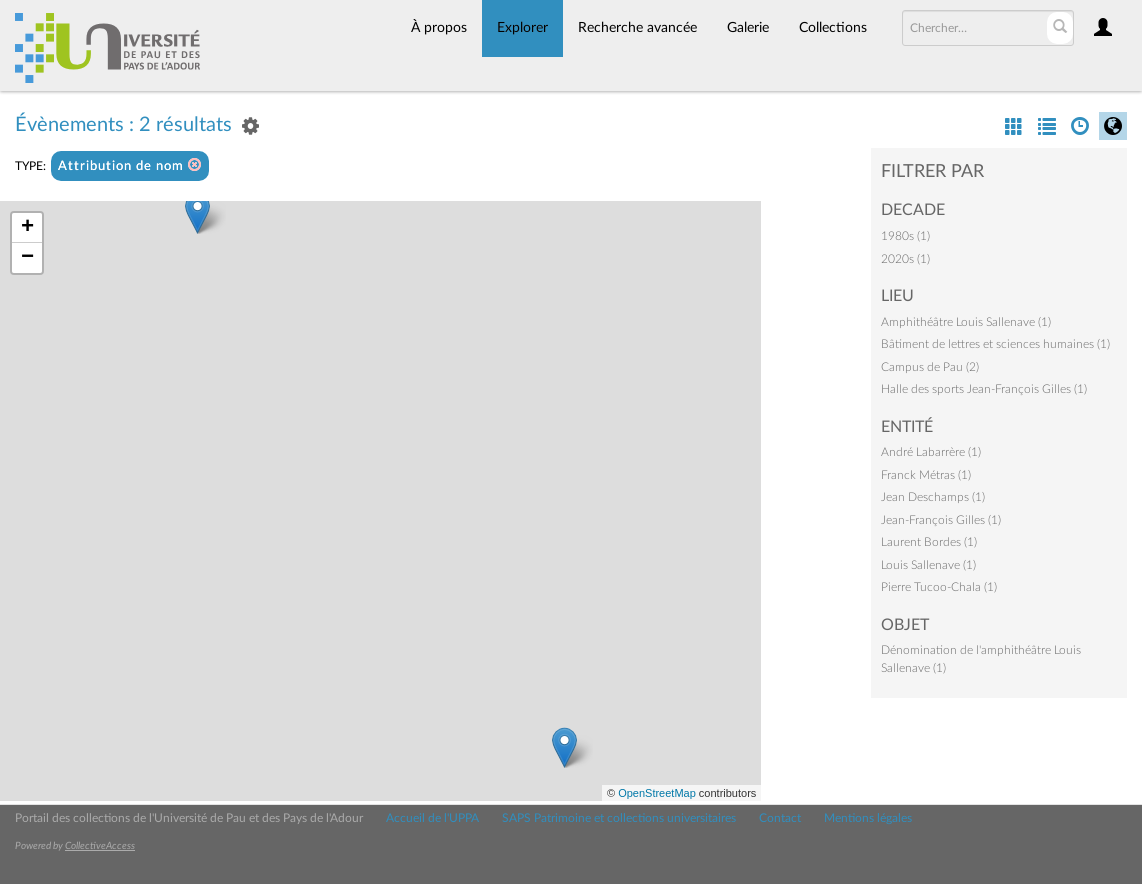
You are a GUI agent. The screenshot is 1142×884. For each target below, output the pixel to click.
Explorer (522, 28)
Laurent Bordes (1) (929, 542)
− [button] (27, 258)
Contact (780, 818)
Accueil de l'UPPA (432, 818)
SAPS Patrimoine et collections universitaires (619, 818)
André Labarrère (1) (931, 452)
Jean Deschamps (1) (933, 497)
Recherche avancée (637, 28)
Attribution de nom (130, 165)
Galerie (748, 28)
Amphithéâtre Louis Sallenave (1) (966, 322)
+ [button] (27, 228)
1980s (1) (905, 236)
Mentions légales (868, 818)
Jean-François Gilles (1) (941, 520)
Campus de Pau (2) (930, 367)
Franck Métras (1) (926, 475)
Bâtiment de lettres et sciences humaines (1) (995, 344)
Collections (833, 28)
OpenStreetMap (657, 793)
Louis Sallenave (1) (928, 565)
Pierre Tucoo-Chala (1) (939, 587)
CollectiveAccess (100, 846)
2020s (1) (905, 259)
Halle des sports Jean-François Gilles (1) (984, 389)
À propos (439, 28)
